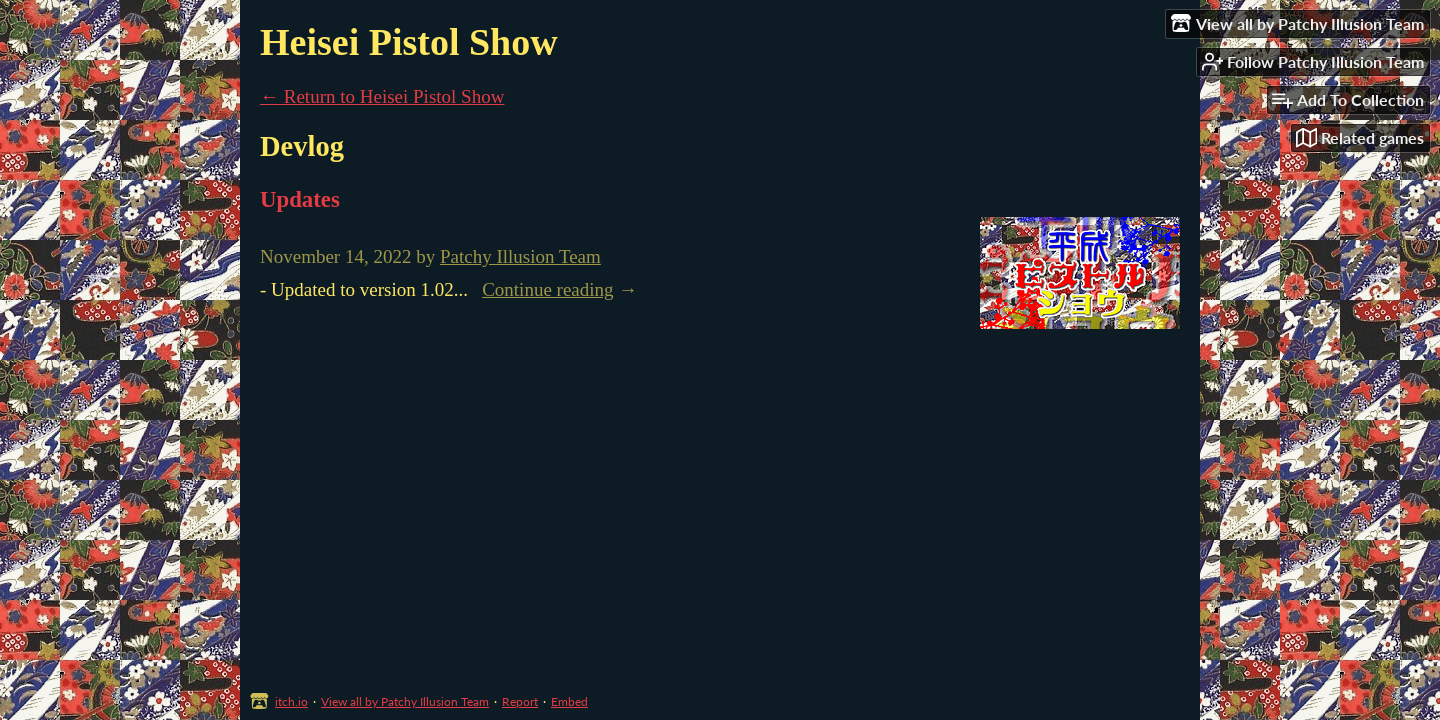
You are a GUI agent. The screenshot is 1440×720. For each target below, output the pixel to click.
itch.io (291, 701)
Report (520, 701)
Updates (300, 199)
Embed (569, 701)
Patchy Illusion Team (520, 256)
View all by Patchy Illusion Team (405, 701)
